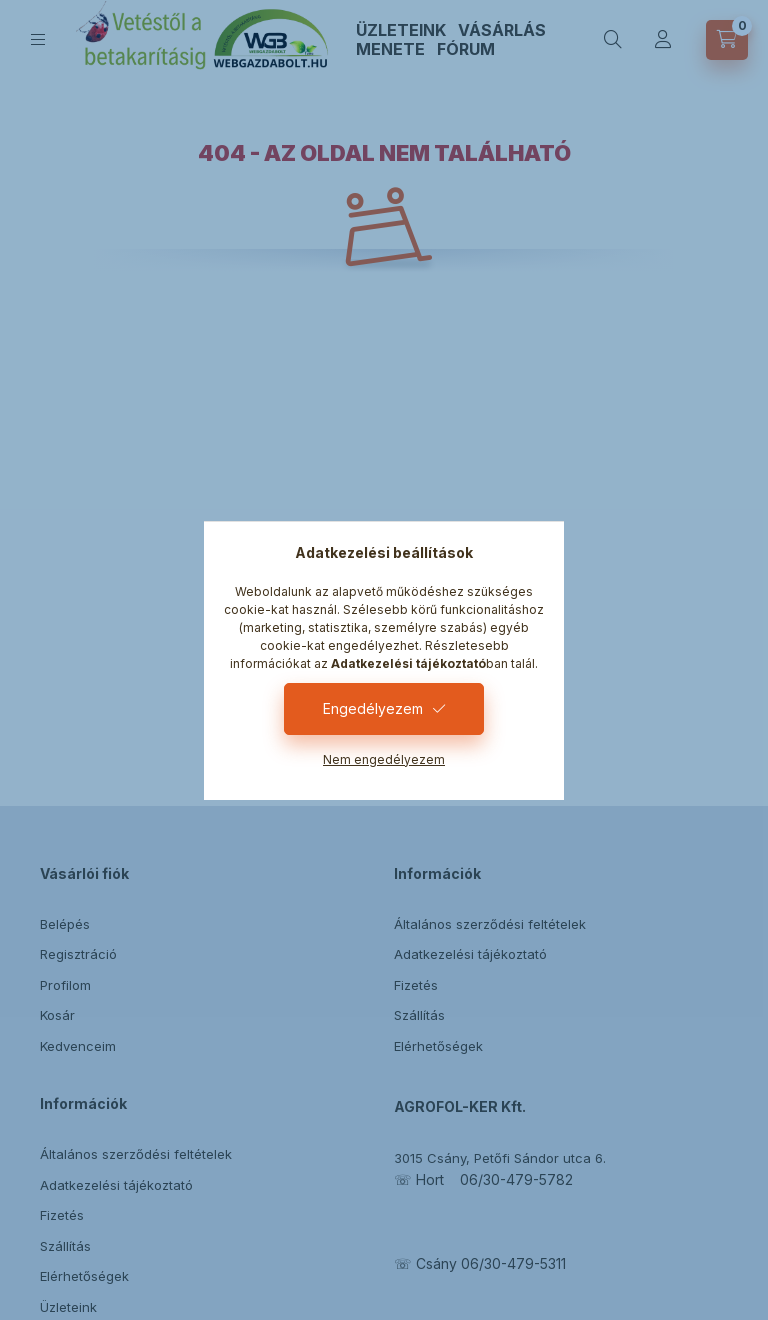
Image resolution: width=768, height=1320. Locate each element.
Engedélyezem (373, 708)
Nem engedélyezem (384, 759)
